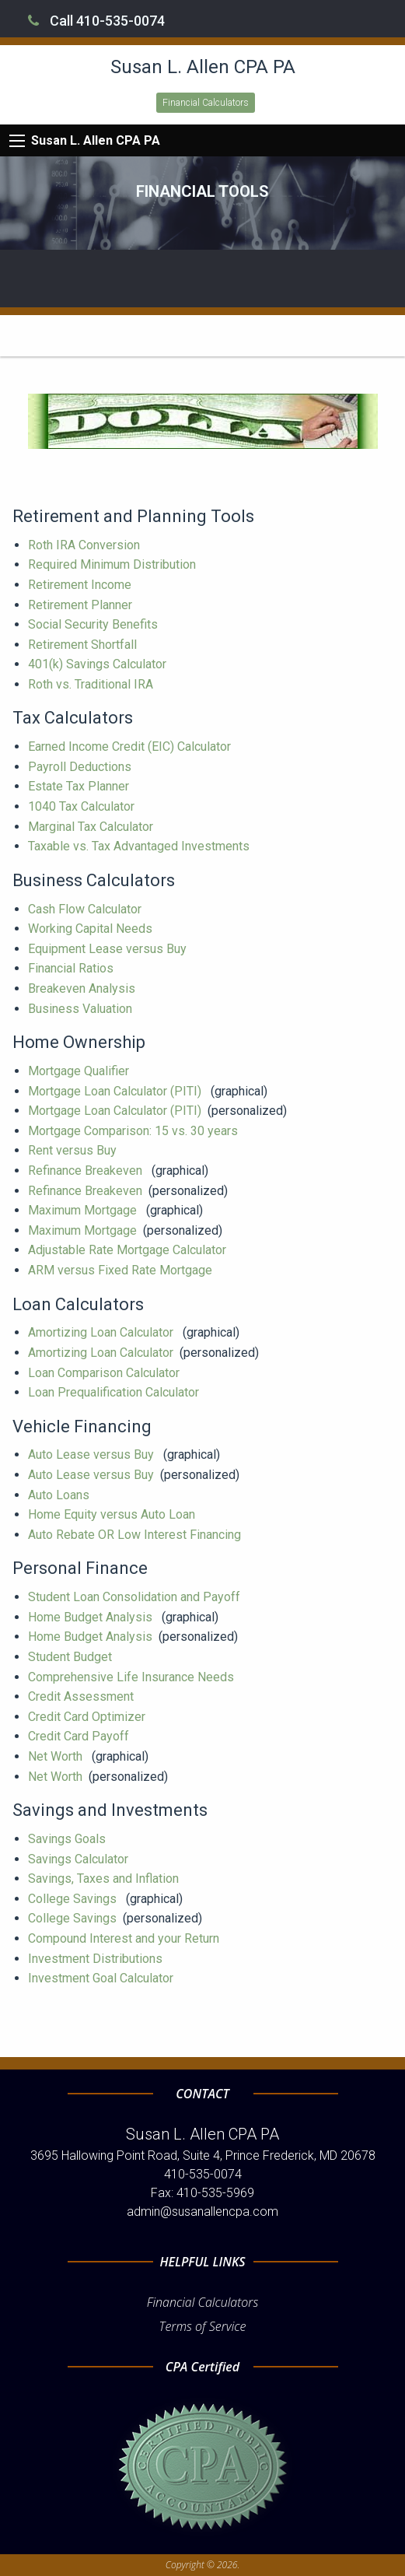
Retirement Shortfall (84, 644)
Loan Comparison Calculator (105, 1372)
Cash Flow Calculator (86, 909)
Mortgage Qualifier (80, 1071)
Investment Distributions (97, 1958)
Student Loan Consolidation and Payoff (135, 1596)
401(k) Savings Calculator (98, 664)
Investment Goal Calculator (102, 1978)
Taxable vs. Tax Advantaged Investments (140, 846)
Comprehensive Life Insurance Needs (132, 1677)
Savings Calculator (79, 1859)
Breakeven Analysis (83, 988)
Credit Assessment (82, 1696)
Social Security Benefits (94, 624)
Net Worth (57, 1756)
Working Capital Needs (91, 928)
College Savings (74, 1898)
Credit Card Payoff (80, 1736)
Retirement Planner (81, 605)
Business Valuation (81, 1008)
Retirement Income (81, 584)
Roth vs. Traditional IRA (92, 684)
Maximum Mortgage (84, 1210)
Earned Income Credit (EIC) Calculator (131, 746)
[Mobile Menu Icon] (17, 141)
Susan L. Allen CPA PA (95, 140)
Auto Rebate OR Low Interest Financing (136, 1534)
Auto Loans (60, 1495)
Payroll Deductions (81, 766)
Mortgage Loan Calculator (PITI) (116, 1091)
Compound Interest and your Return (125, 1938)
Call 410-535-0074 (96, 20)
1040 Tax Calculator (83, 806)
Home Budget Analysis (91, 1617)
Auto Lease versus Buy (92, 1454)
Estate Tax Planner (80, 786)
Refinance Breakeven (86, 1170)
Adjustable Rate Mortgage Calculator (128, 1249)
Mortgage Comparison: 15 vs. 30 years (134, 1130)
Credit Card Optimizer (88, 1716)
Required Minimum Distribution (113, 564)
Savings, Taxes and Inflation (105, 1878)
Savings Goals (68, 1838)
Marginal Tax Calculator (92, 826)
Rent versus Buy (74, 1150)
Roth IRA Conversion (85, 545)
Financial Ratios (72, 968)
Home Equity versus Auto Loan (113, 1514)
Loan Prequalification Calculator (115, 1392)
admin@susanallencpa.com (202, 2211)
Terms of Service (202, 2326)
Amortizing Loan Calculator (102, 1332)
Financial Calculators (205, 102)
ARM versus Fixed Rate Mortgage (121, 1270)
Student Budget (71, 1656)
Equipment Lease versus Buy (109, 948)
